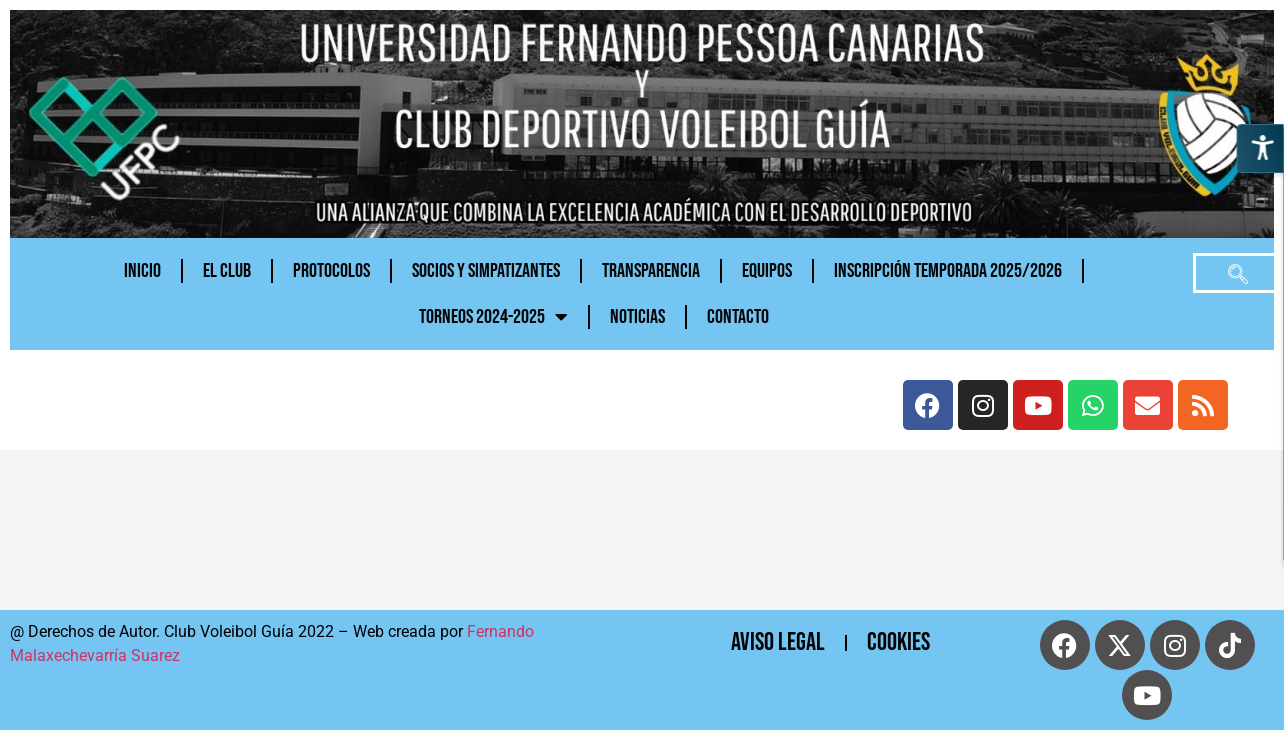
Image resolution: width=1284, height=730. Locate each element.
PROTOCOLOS (331, 271)
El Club (227, 271)
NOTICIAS (637, 317)
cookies (898, 642)
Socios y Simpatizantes (486, 271)
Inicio (142, 271)
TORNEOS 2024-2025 (493, 317)
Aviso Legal (778, 642)
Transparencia (651, 271)
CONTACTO (738, 317)
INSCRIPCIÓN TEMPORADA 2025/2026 (948, 271)
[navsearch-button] (1238, 273)
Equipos (767, 271)
